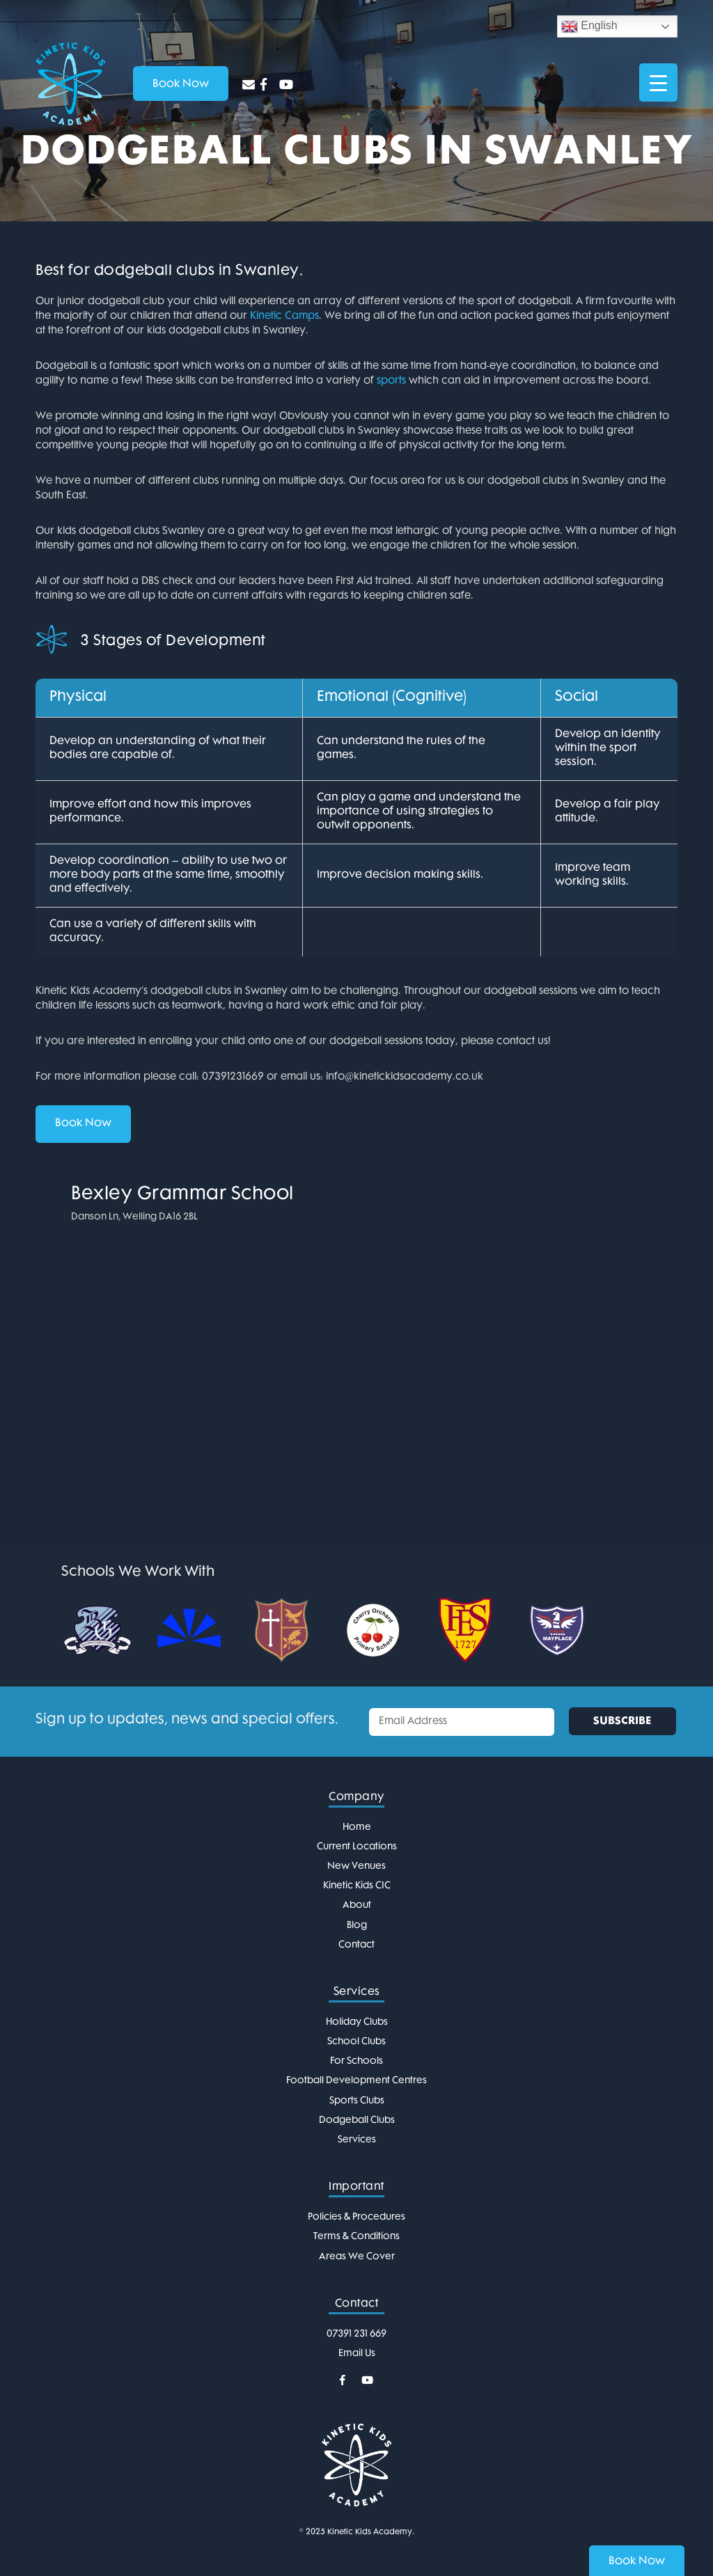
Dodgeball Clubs (357, 2120)
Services (357, 2139)
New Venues (356, 1866)
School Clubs (356, 2041)
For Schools (356, 2061)
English (589, 26)
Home (357, 1827)
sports (391, 381)
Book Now (83, 1124)
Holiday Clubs (357, 2022)
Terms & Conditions (356, 2236)
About (357, 1905)
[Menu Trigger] (658, 82)
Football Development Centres (356, 2080)
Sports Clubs (356, 2100)
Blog (357, 1925)
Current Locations (357, 1846)
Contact (356, 1945)
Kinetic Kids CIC (357, 1885)
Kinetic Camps (284, 316)
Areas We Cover (357, 2256)
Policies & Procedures (356, 2217)
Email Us (356, 2353)
